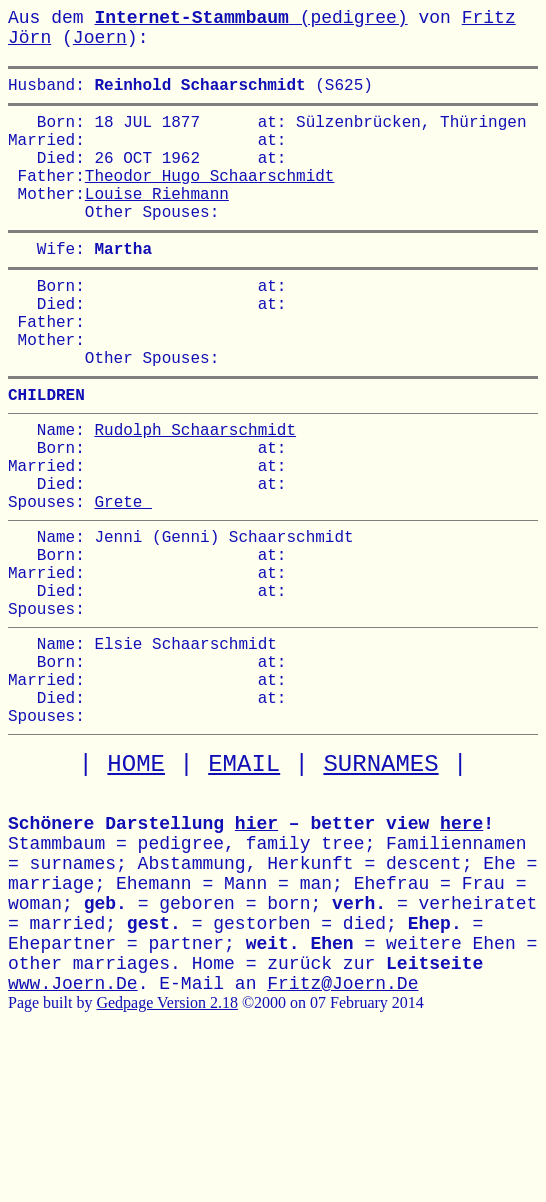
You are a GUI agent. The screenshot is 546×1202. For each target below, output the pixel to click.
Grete (123, 577)
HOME (136, 880)
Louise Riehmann (157, 217)
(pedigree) (250, 18)
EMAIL (244, 880)
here (461, 940)
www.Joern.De (73, 1100)
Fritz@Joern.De (342, 1100)
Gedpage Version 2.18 (166, 1118)
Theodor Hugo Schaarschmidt (210, 195)
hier (256, 940)
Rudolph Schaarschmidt (195, 489)
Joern (100, 38)
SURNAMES (380, 880)
